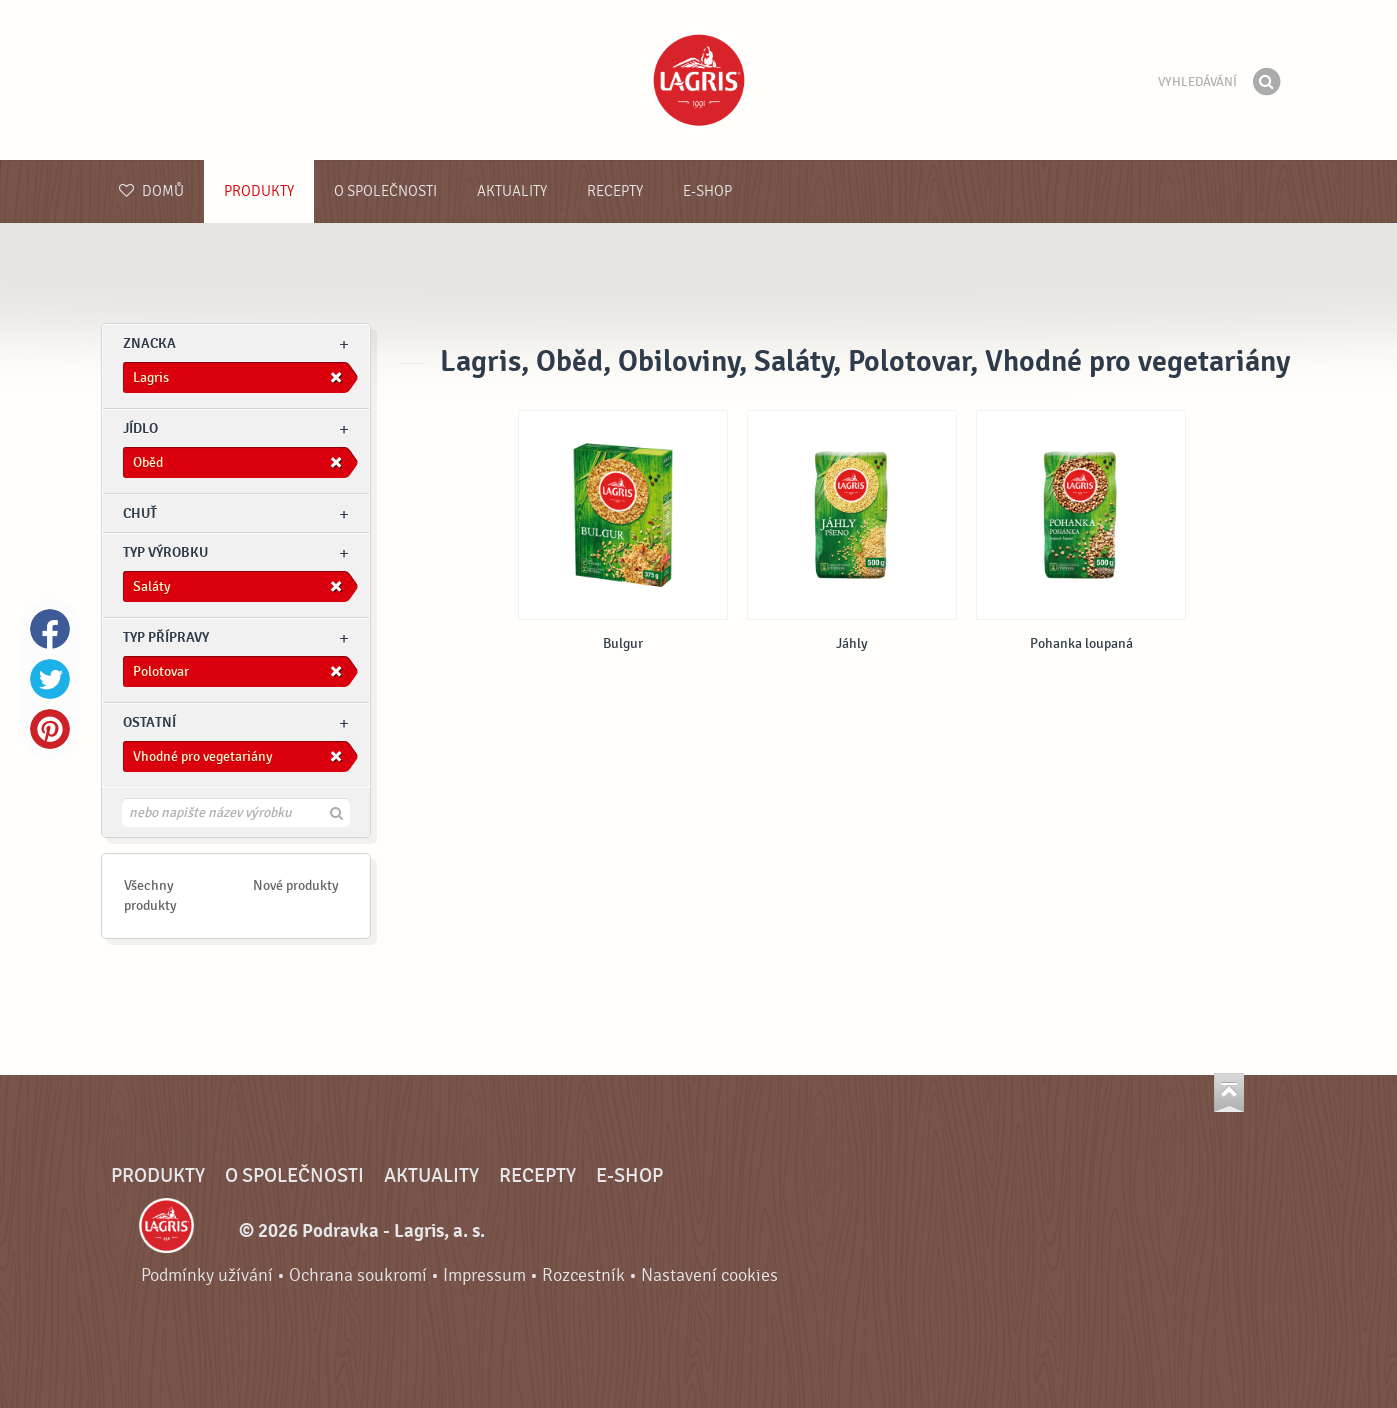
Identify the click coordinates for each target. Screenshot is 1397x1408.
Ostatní (149, 722)
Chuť (140, 513)
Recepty (615, 191)
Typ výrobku (165, 552)
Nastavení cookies (709, 1275)
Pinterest (50, 729)
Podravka (699, 80)
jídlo (140, 428)
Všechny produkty (150, 895)
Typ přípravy (166, 637)
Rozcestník (583, 1275)
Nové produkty (296, 885)
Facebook (50, 629)
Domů (151, 191)
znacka (149, 343)
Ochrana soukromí (358, 1275)
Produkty (259, 191)
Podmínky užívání (207, 1275)
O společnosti (385, 191)
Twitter (50, 679)
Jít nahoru (1229, 1092)
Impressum (484, 1275)
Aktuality (512, 191)
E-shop (707, 191)
